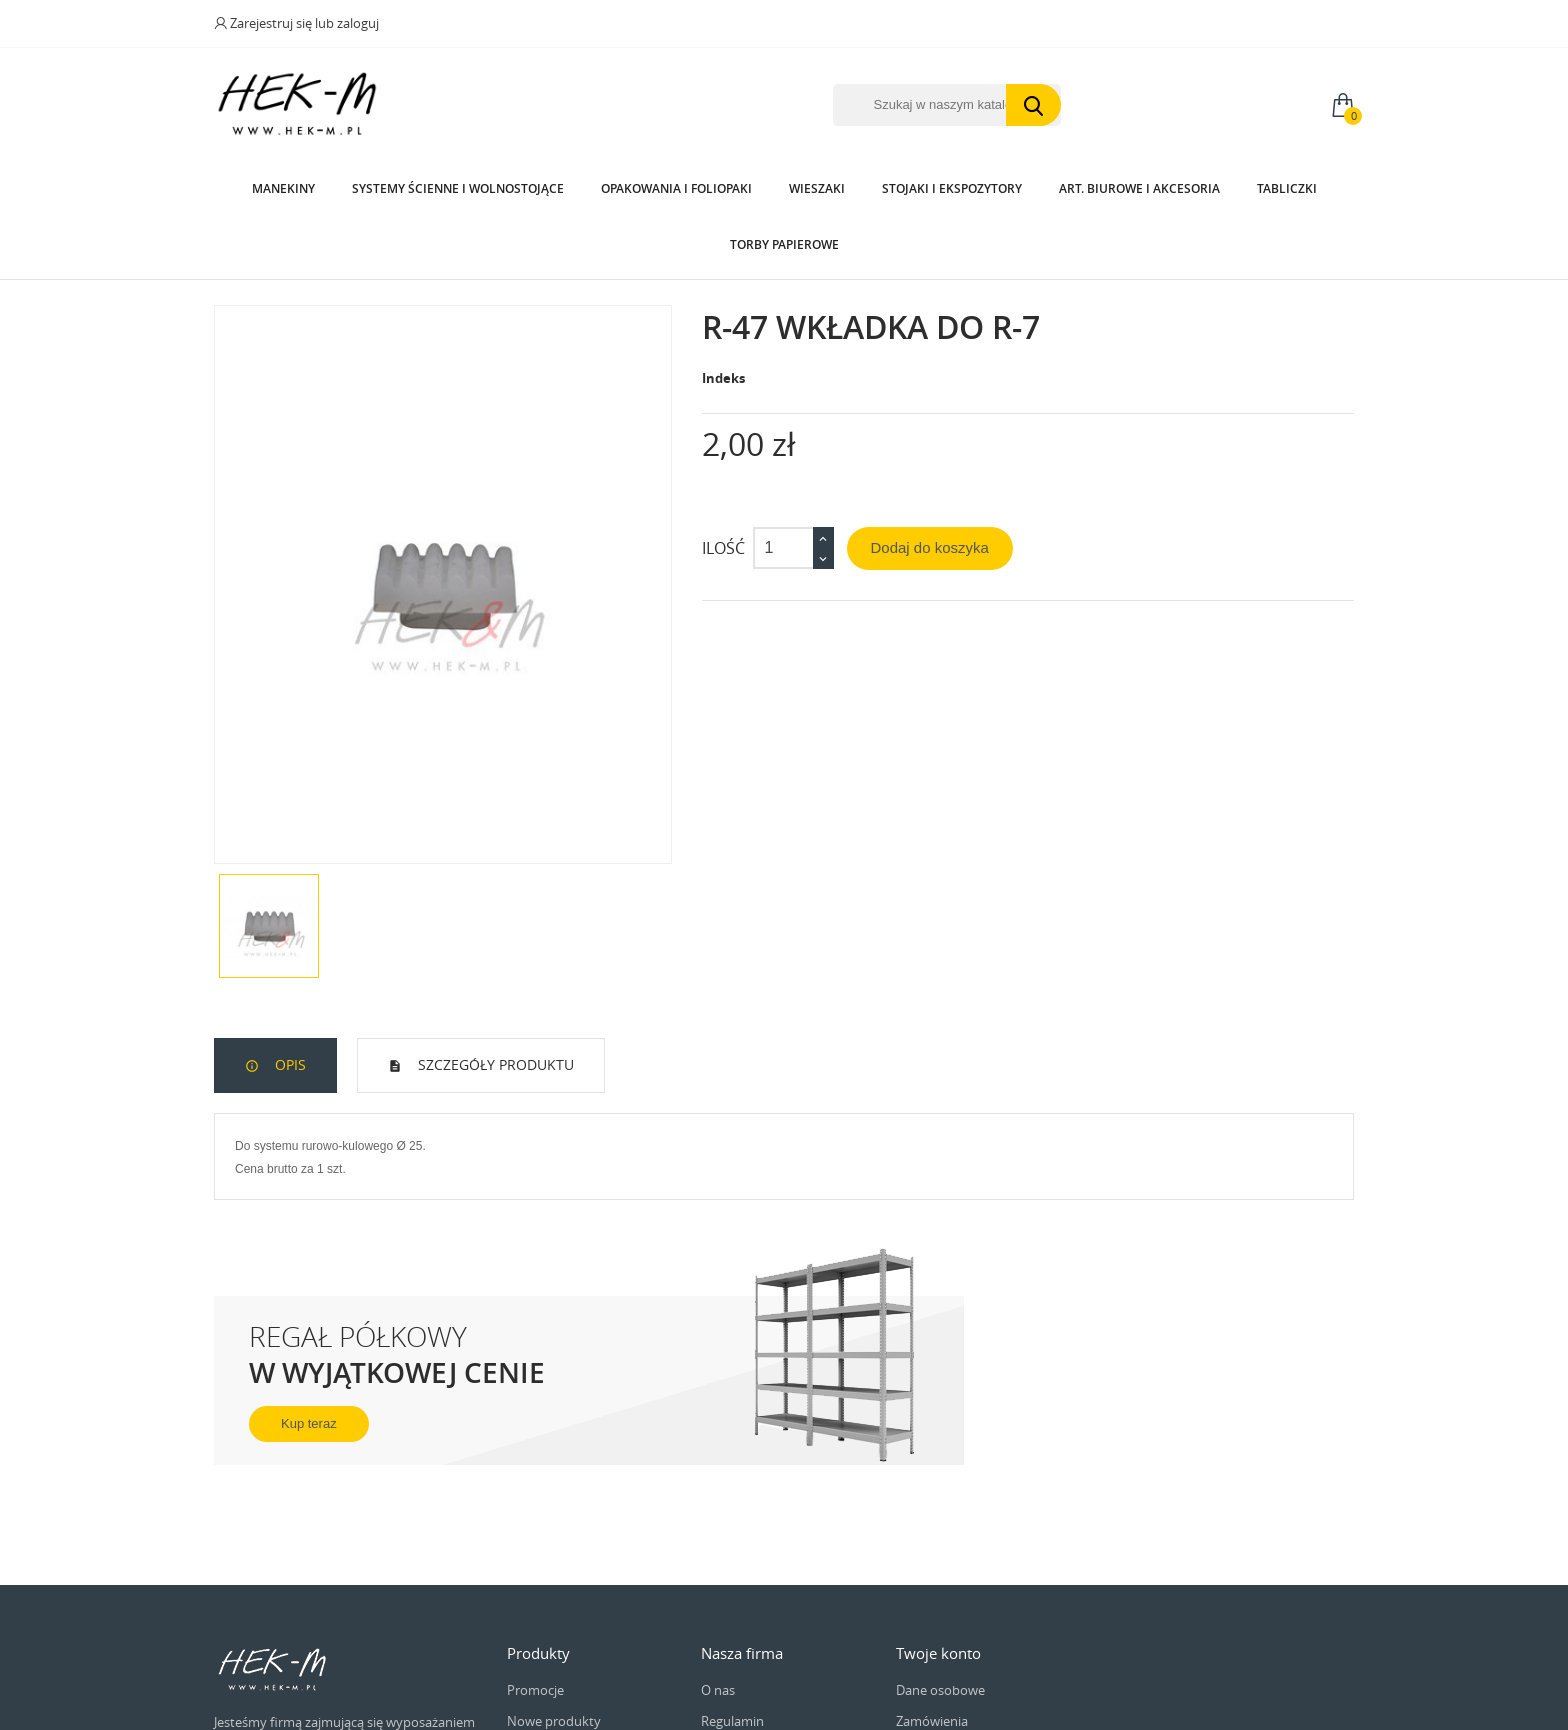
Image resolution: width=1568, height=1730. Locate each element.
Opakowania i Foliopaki (676, 188)
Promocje (535, 1690)
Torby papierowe (784, 244)
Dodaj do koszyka (930, 547)
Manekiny (283, 188)
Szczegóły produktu (494, 1064)
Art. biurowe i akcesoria (1139, 188)
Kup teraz (309, 1423)
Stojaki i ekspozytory (952, 188)
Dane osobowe (940, 1690)
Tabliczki (1287, 188)
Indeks (723, 378)
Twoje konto (938, 1653)
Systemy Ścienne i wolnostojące (458, 188)
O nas (718, 1690)
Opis (288, 1064)
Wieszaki (817, 188)
